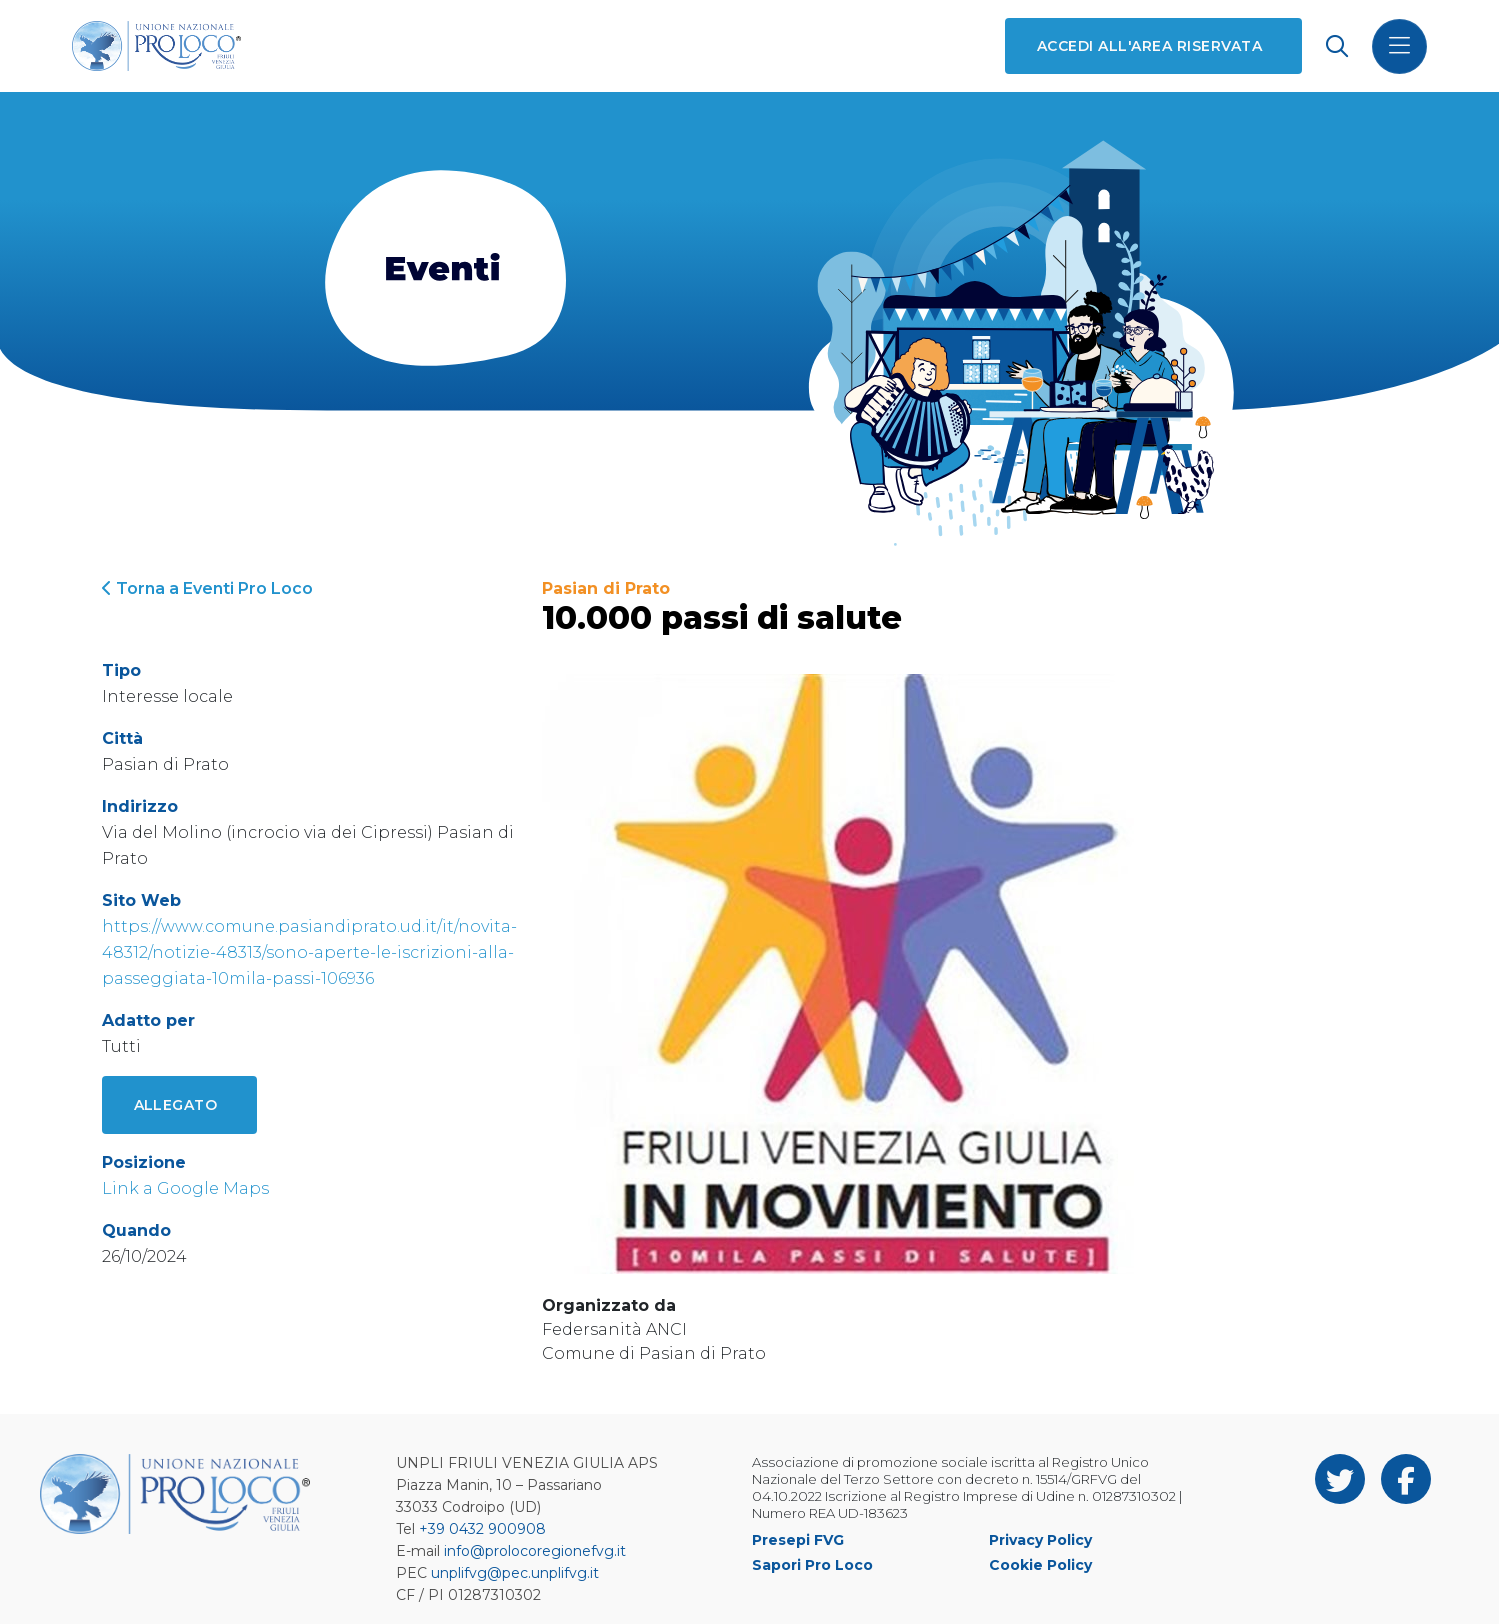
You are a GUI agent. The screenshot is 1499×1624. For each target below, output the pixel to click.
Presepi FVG (798, 1540)
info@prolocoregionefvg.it (535, 1551)
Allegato (176, 1105)
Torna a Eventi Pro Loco (207, 588)
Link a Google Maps (185, 1188)
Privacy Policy (1040, 1540)
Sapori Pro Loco (812, 1565)
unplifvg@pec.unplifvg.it (515, 1573)
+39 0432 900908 (482, 1529)
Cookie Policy (1040, 1565)
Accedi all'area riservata (1149, 46)
